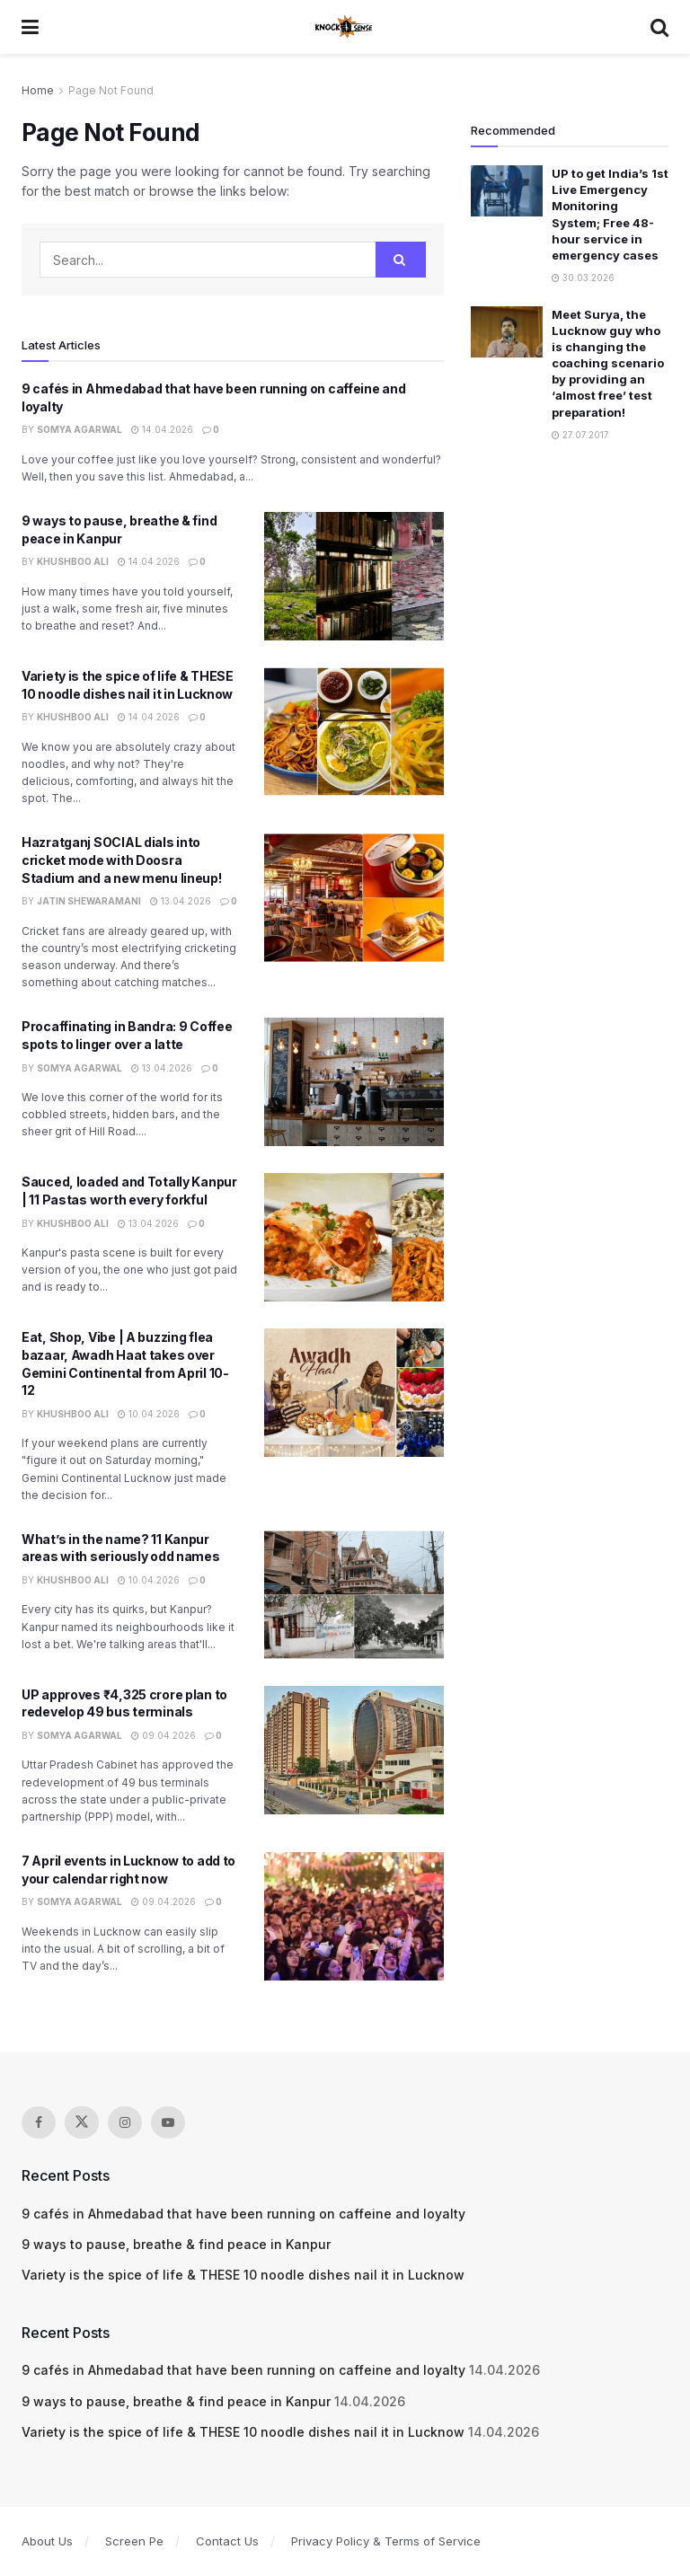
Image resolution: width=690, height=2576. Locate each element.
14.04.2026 (162, 429)
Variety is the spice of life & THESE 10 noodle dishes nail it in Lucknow (243, 2274)
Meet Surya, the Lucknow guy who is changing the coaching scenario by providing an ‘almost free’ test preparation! (608, 363)
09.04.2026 (163, 1735)
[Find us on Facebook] (39, 2122)
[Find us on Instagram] (125, 2122)
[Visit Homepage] (344, 27)
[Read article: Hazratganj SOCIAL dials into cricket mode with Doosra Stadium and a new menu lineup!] (354, 898)
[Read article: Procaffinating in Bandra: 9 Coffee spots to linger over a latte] (354, 1082)
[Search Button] (659, 27)
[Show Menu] (30, 27)
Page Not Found (111, 90)
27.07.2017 (580, 434)
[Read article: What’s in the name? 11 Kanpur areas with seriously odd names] (354, 1595)
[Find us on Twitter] (82, 2122)
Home (38, 90)
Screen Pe (134, 2541)
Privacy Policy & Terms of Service (386, 2541)
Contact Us (227, 2541)
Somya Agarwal (79, 429)
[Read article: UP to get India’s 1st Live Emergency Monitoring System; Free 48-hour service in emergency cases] (507, 190)
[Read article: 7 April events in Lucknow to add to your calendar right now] (354, 1916)
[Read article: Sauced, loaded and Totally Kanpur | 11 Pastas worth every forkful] (354, 1237)
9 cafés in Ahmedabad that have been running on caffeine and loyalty (243, 2213)
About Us (47, 2541)
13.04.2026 (180, 900)
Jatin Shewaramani (89, 900)
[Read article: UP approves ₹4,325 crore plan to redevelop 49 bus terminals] (354, 1750)
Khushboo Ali (73, 561)
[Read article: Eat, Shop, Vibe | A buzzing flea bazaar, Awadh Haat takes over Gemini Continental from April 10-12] (354, 1392)
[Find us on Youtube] (168, 2122)
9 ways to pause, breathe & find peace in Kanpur (176, 2244)
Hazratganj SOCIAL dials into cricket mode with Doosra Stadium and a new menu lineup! (122, 859)
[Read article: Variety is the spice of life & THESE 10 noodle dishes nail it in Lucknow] (354, 731)
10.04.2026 (149, 1413)
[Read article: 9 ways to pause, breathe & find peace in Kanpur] (354, 576)
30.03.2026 (583, 277)
